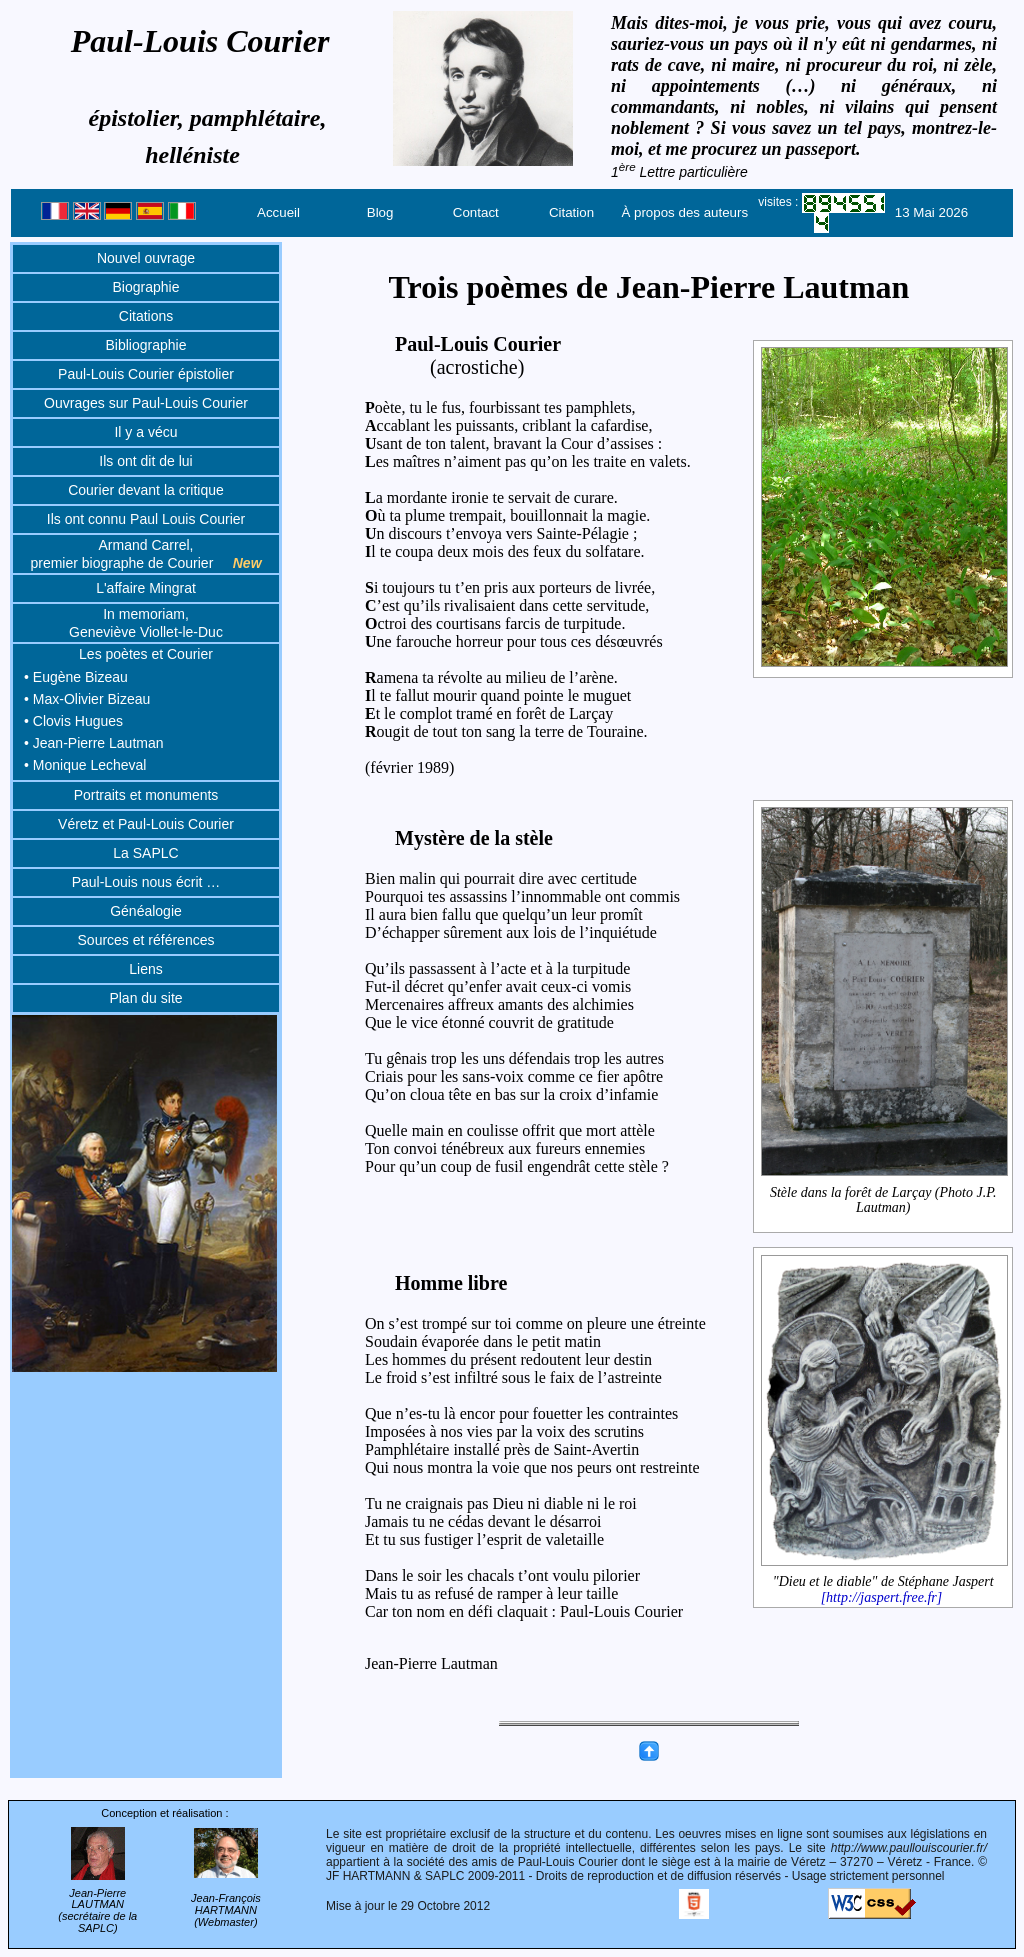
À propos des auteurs (684, 212)
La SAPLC (145, 853)
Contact (476, 212)
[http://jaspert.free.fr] (882, 1597)
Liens (145, 969)
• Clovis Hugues (73, 721)
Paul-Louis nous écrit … (146, 882)
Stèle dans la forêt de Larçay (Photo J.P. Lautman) (884, 1199)
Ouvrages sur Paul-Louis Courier (146, 403)
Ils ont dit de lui (145, 461)
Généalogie (146, 911)
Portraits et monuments (146, 795)
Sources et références (146, 940)
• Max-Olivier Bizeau (87, 699)
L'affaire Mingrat (146, 588)
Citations (146, 316)
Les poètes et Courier (146, 654)
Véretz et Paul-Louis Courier (146, 824)
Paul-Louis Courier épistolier (146, 374)
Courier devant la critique (146, 490)
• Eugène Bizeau (76, 677)
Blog (380, 212)
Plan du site (145, 998)
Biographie (146, 287)
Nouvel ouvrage (146, 258)
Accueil (278, 212)
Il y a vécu (145, 432)
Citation (571, 212)
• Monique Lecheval (85, 765)
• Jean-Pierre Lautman (94, 743)
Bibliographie (146, 345)
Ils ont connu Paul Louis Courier (146, 519)
